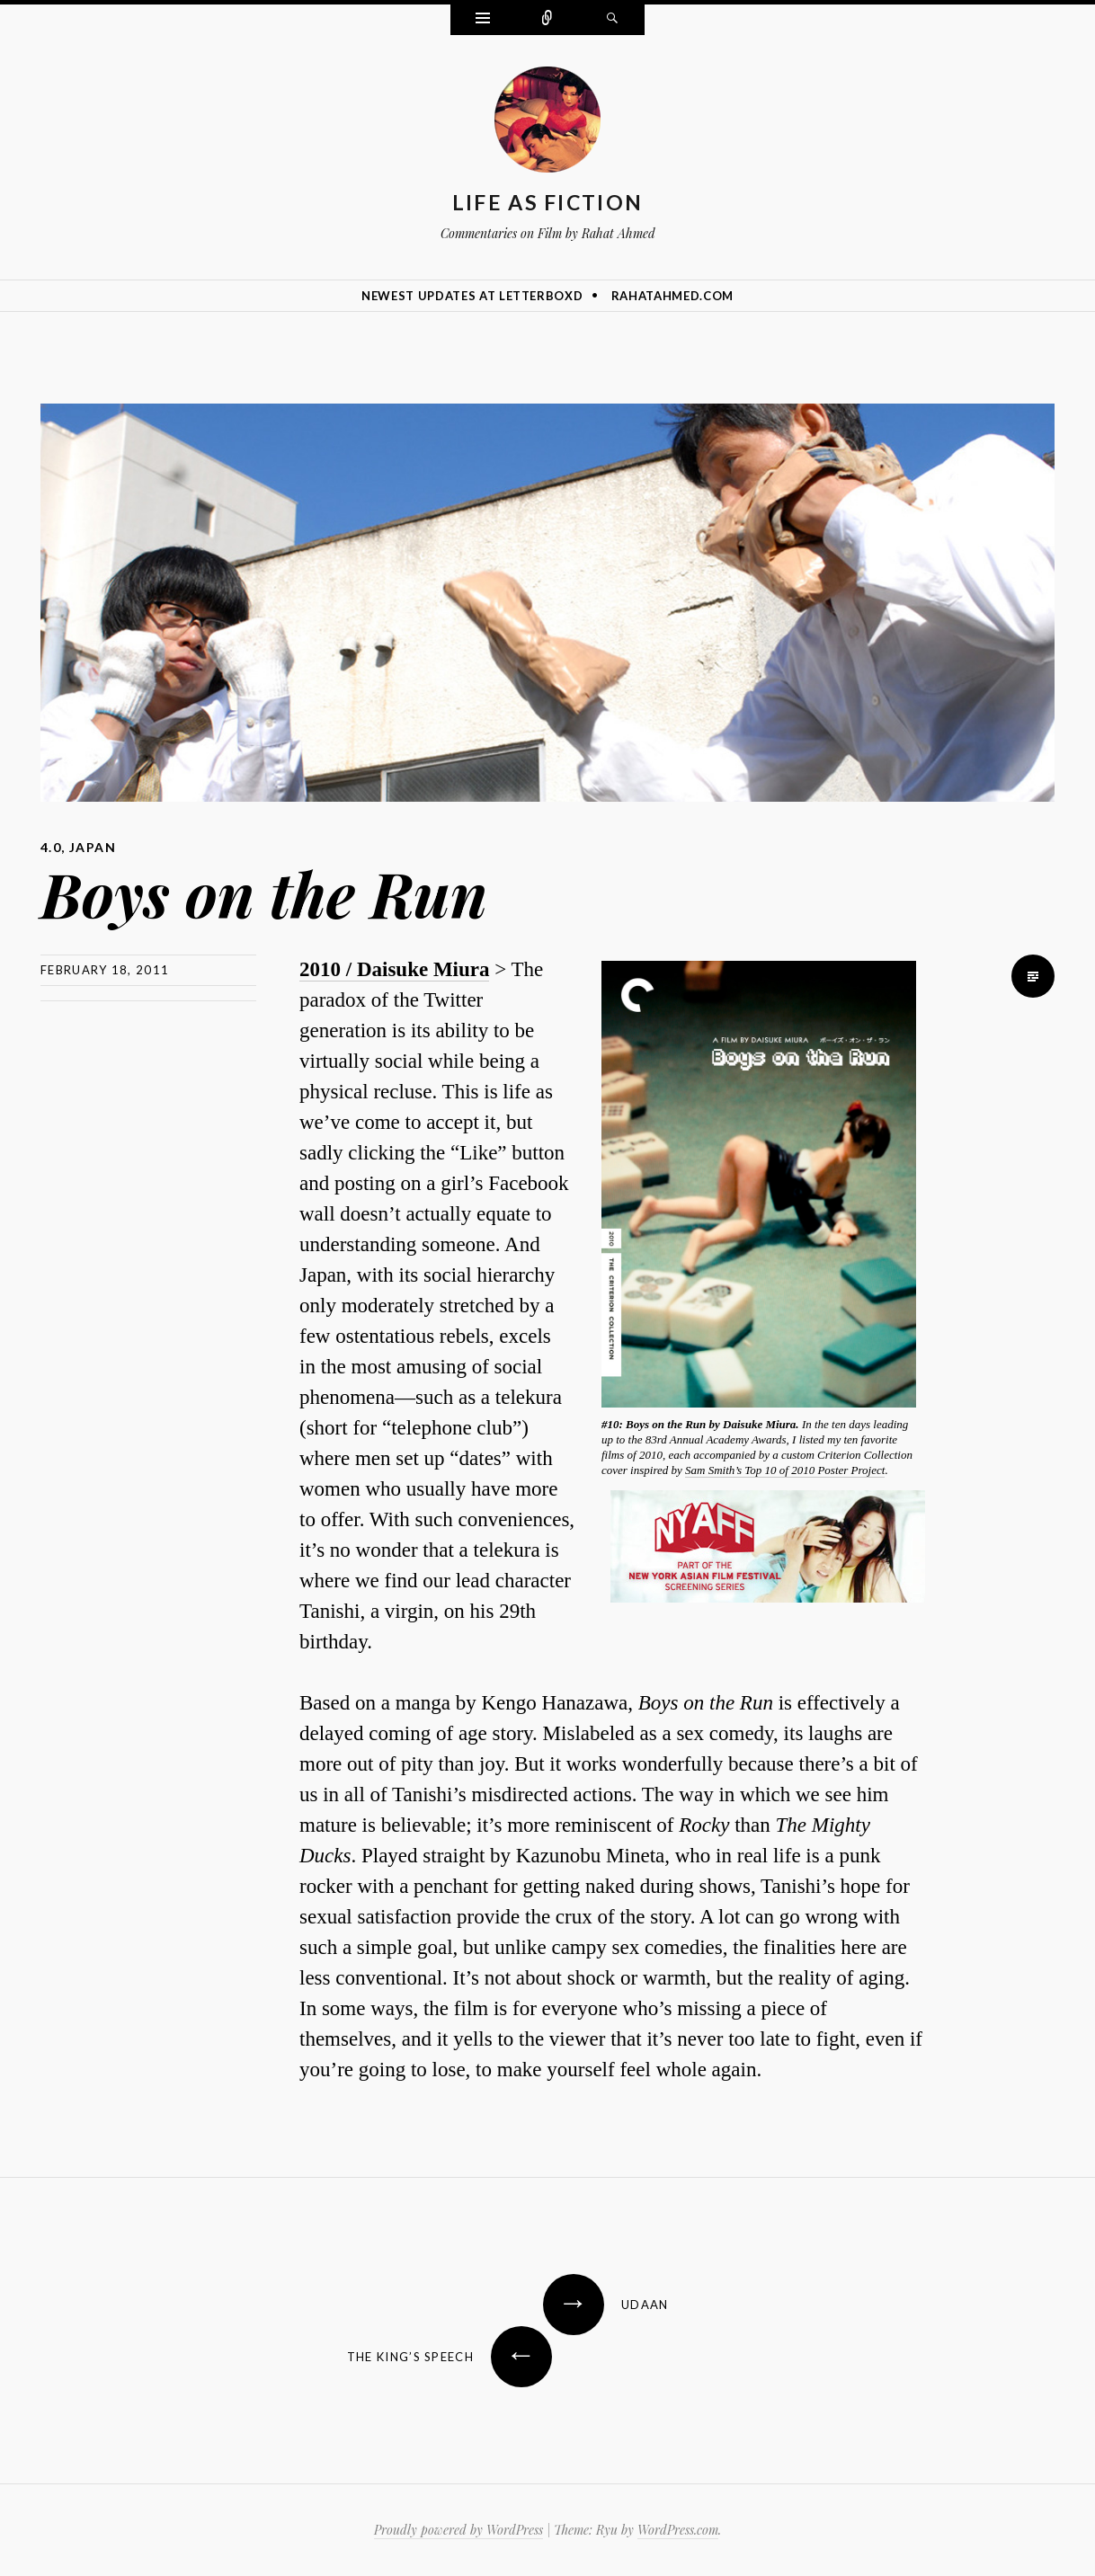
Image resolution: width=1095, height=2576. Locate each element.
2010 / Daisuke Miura (394, 969)
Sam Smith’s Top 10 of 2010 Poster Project (785, 1470)
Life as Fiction (548, 202)
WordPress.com (677, 2529)
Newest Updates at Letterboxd (472, 296)
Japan (92, 847)
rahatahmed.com (672, 296)
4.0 (50, 847)
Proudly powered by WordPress (458, 2529)
